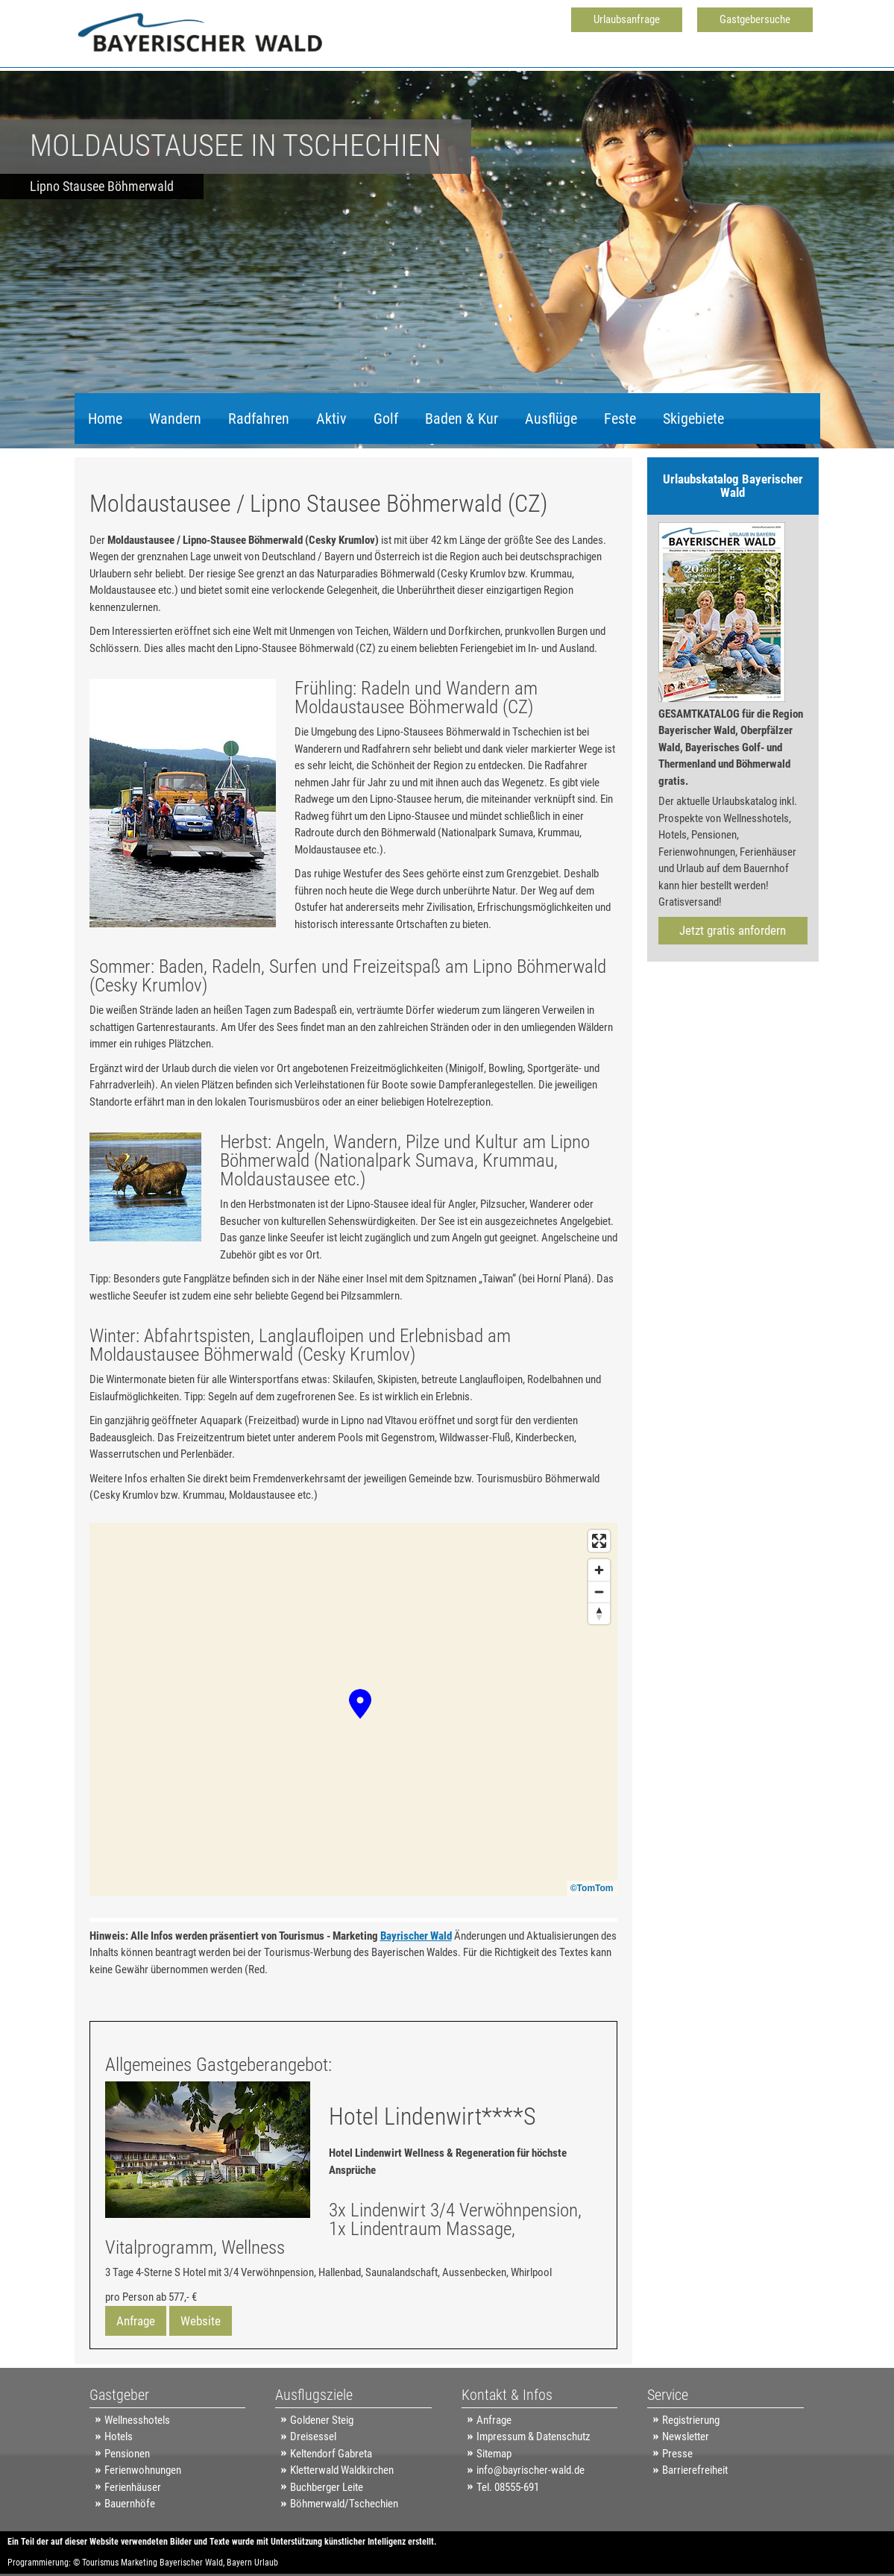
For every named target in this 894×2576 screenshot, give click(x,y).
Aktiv (331, 418)
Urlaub (266, 2562)
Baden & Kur (461, 418)
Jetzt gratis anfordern (732, 930)
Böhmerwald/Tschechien (344, 2503)
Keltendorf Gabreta (331, 2453)
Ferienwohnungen (142, 2470)
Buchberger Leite (326, 2487)
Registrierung (691, 2420)
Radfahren (258, 418)
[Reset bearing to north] (599, 1613)
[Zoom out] (599, 1591)
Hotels (118, 2436)
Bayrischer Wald (416, 1936)
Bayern (239, 2562)
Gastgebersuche (755, 19)
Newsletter (685, 2436)
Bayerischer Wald (191, 2562)
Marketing (139, 2562)
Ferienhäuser (132, 2487)
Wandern (175, 418)
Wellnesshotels (137, 2420)
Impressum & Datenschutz (533, 2436)
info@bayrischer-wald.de (530, 2470)
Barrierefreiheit (695, 2470)
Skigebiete (693, 418)
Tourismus (100, 2562)
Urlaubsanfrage (627, 19)
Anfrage (135, 2320)
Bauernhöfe (129, 2503)
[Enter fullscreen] (599, 1541)
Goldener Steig (321, 2420)
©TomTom (592, 1888)
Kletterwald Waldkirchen (342, 2470)
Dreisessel (313, 2436)
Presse (677, 2453)
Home (105, 418)
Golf (386, 418)
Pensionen (127, 2453)
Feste (620, 418)
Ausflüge (551, 418)
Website (200, 2320)
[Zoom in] (599, 1570)
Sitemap (493, 2453)
